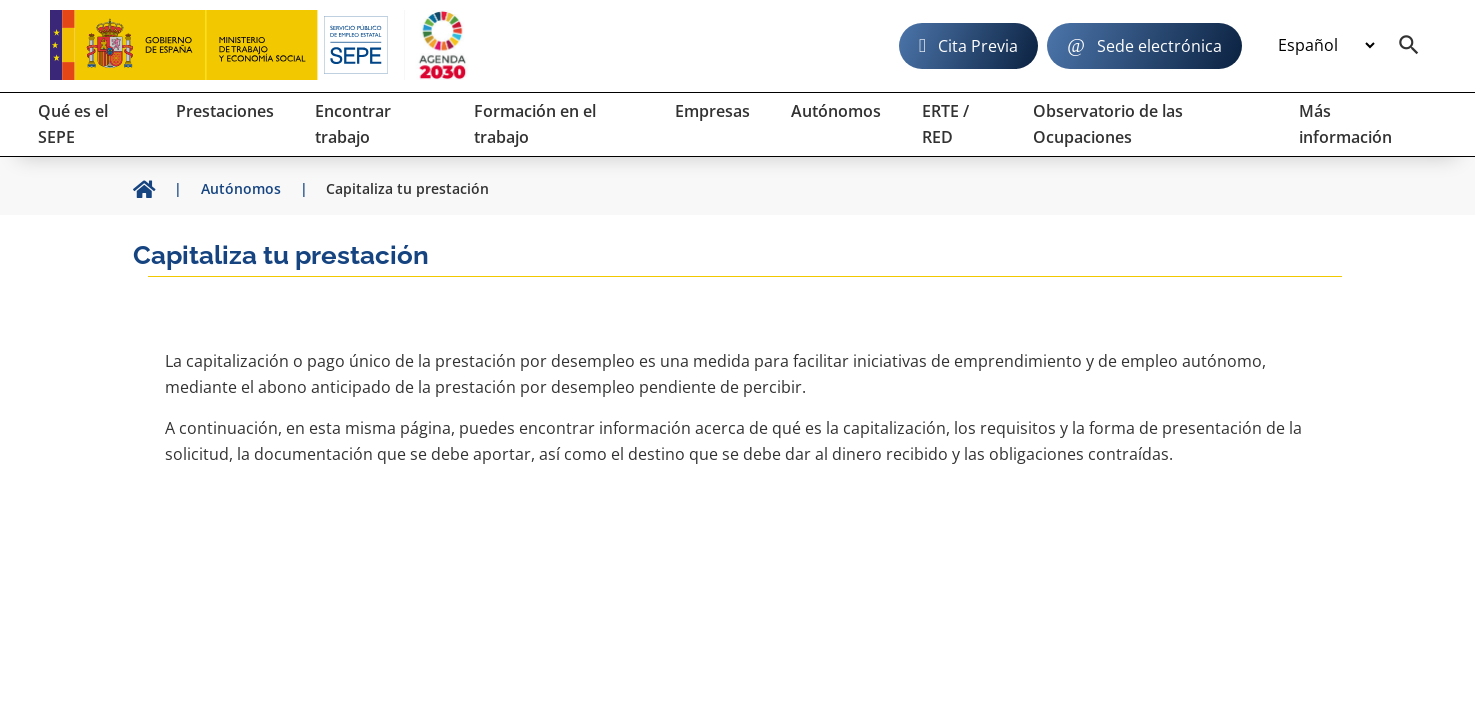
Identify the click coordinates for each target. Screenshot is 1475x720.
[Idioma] (1326, 46)
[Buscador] (1409, 46)
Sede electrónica (1159, 46)
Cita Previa (978, 46)
